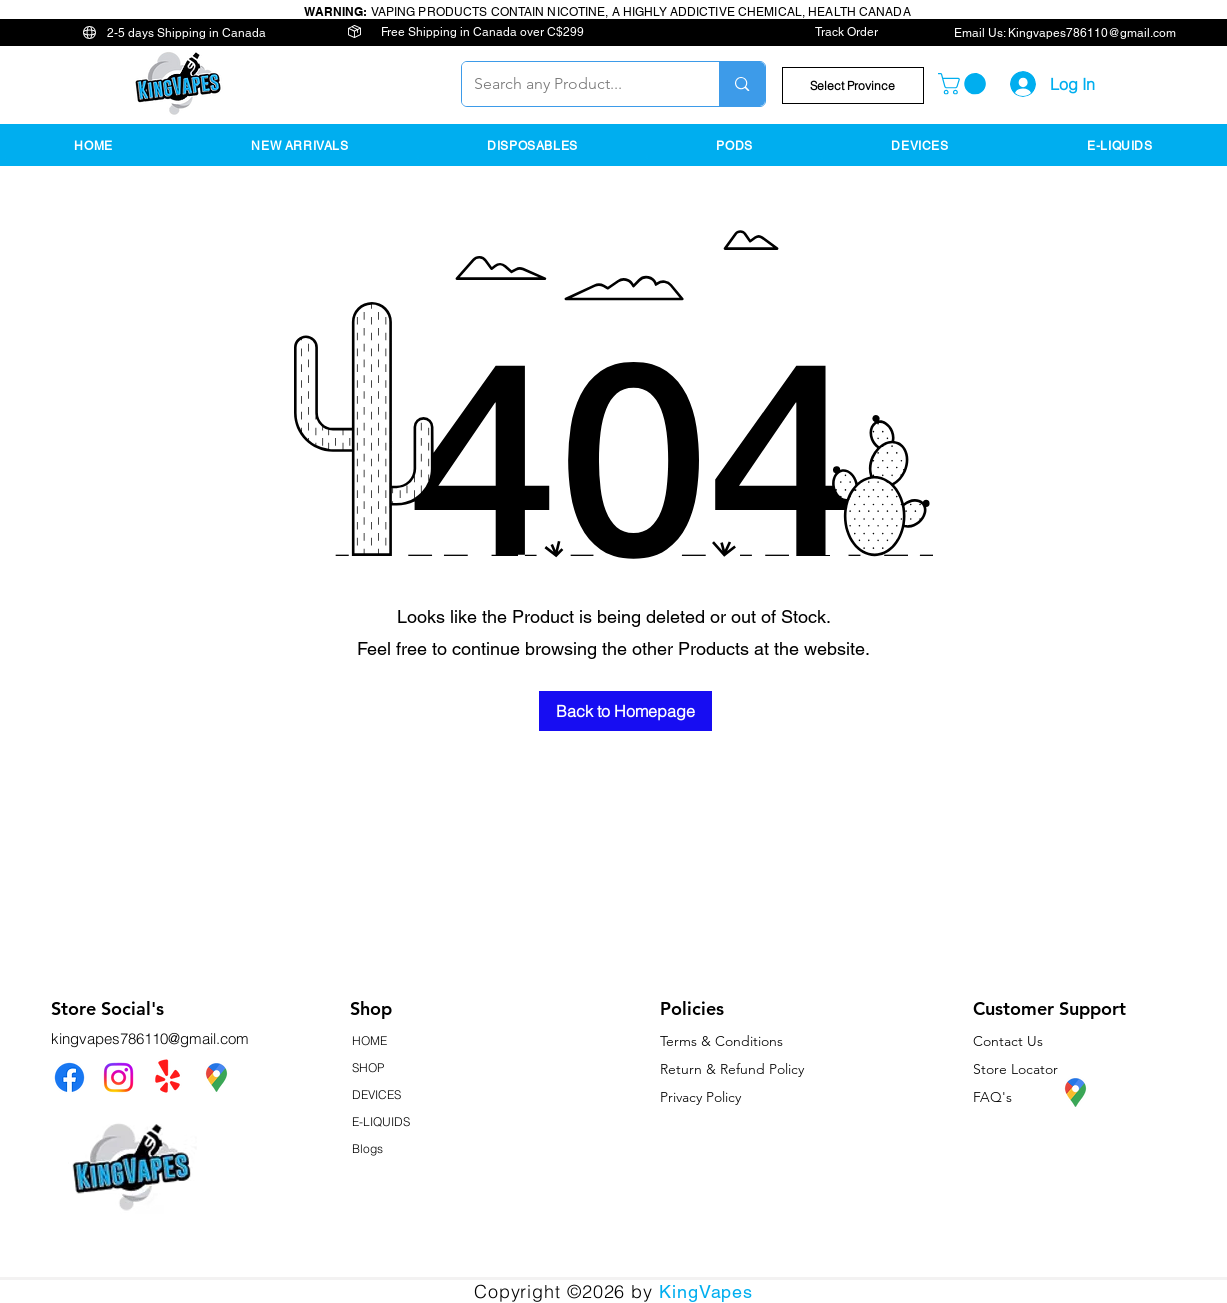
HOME (369, 1040)
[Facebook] (69, 1077)
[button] (853, 85)
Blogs (367, 1148)
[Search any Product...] (576, 84)
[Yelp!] (167, 1077)
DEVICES (376, 1094)
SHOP (368, 1067)
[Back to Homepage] (625, 711)
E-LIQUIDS (381, 1121)
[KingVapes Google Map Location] (216, 1077)
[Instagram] (118, 1077)
